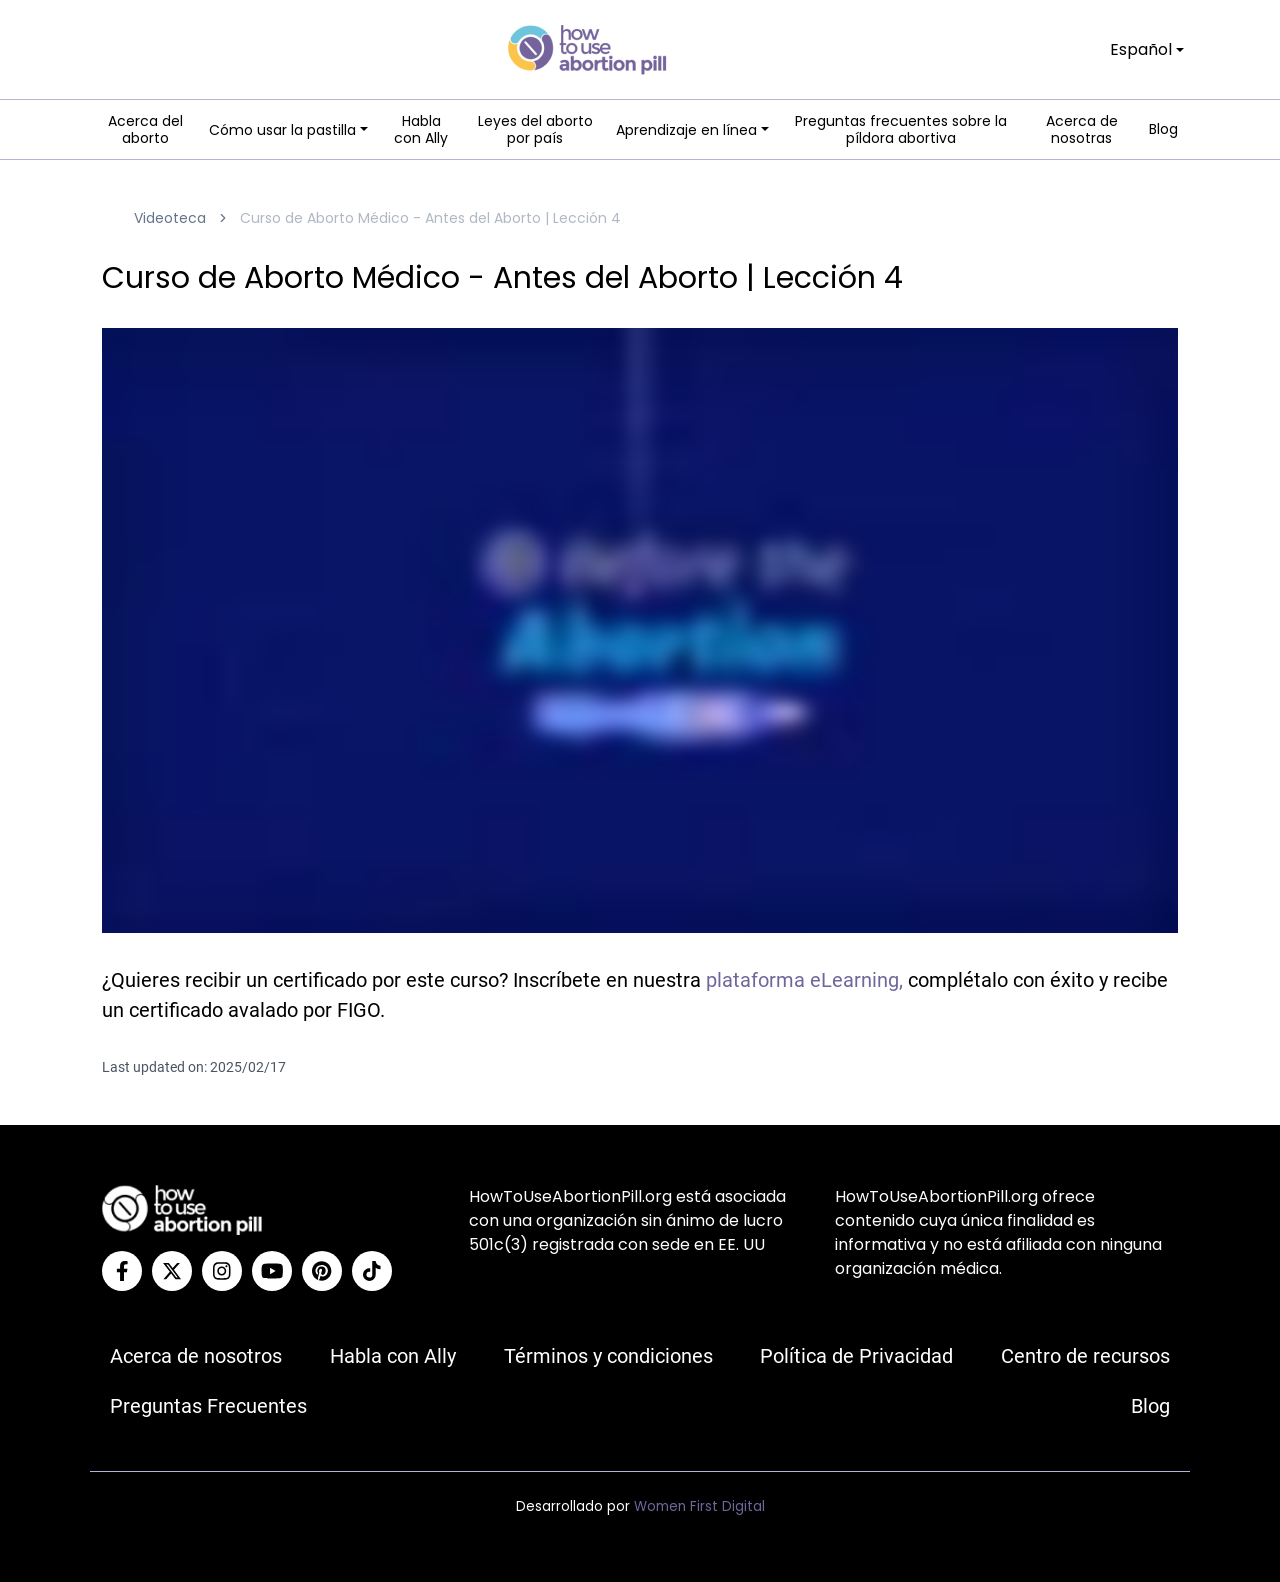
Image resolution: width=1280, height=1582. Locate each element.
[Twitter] (172, 1271)
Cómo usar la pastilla (282, 130)
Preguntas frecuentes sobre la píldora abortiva (901, 130)
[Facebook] (122, 1271)
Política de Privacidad (856, 1356)
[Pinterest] (322, 1271)
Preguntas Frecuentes (208, 1406)
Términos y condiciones (608, 1356)
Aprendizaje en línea (686, 130)
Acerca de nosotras (1082, 130)
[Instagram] (222, 1271)
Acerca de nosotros (196, 1356)
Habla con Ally (421, 130)
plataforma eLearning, (804, 980)
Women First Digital (699, 1506)
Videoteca (170, 218)
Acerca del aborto (145, 130)
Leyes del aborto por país (535, 130)
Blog (1163, 130)
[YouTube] (272, 1271)
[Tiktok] (372, 1271)
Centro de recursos (1085, 1356)
